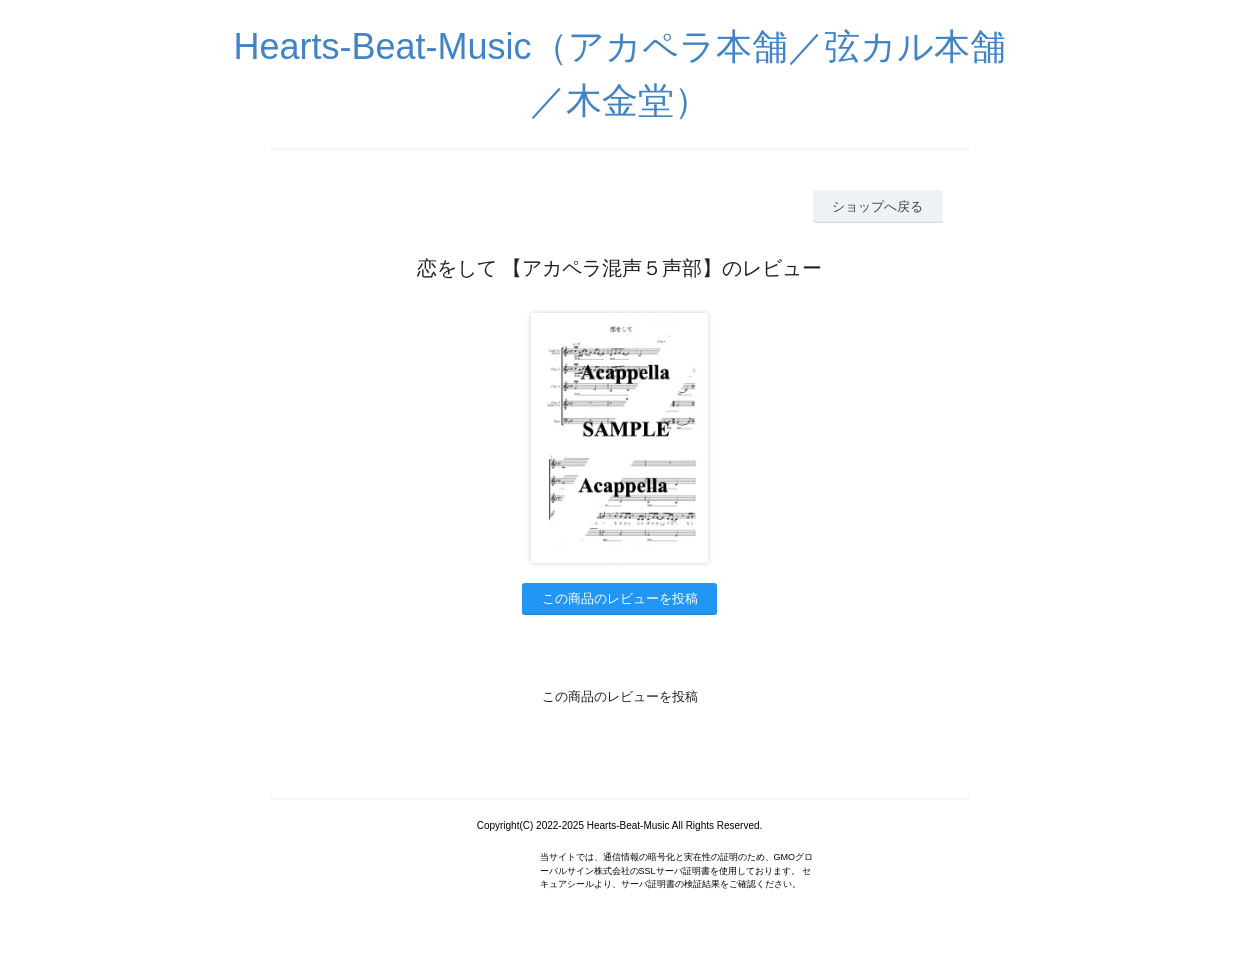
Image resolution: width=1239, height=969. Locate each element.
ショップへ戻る (877, 206)
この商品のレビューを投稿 (620, 598)
